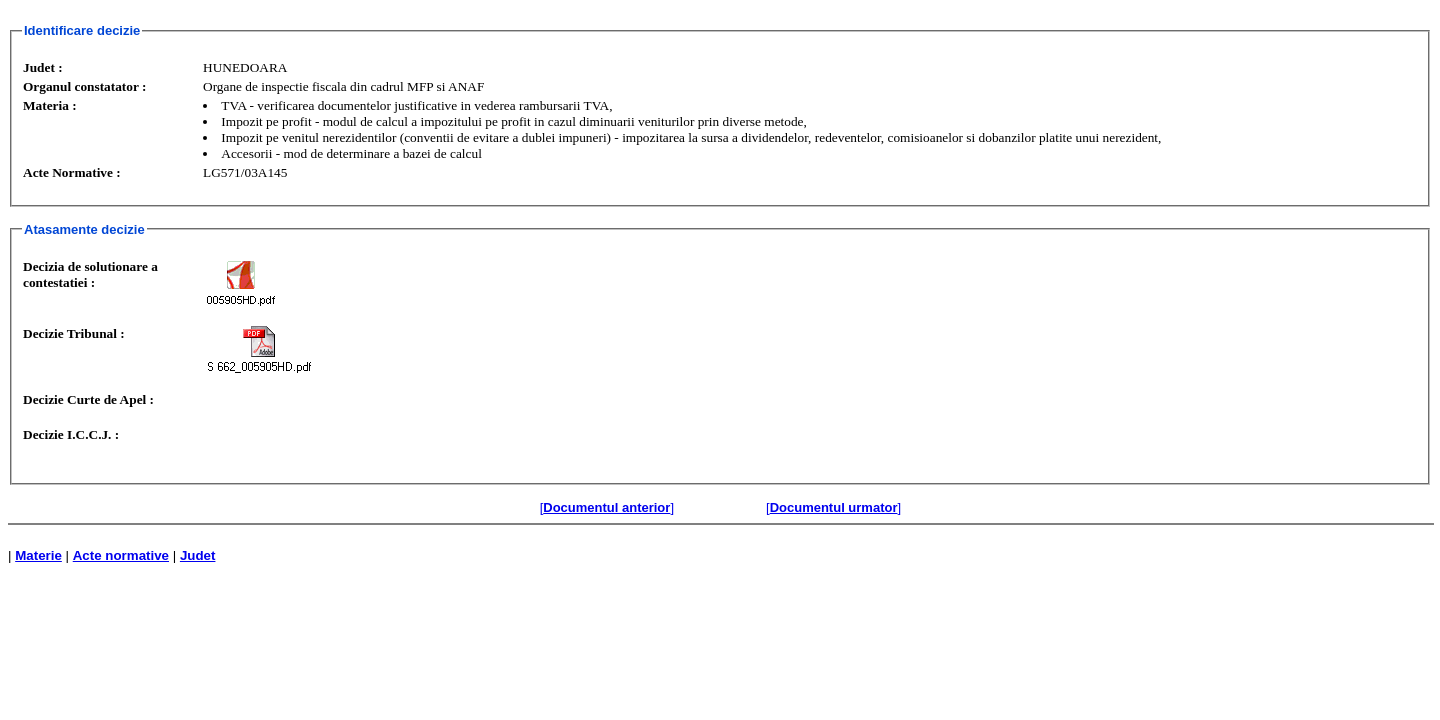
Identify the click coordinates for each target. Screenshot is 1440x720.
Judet (198, 555)
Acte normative (121, 555)
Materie (38, 555)
